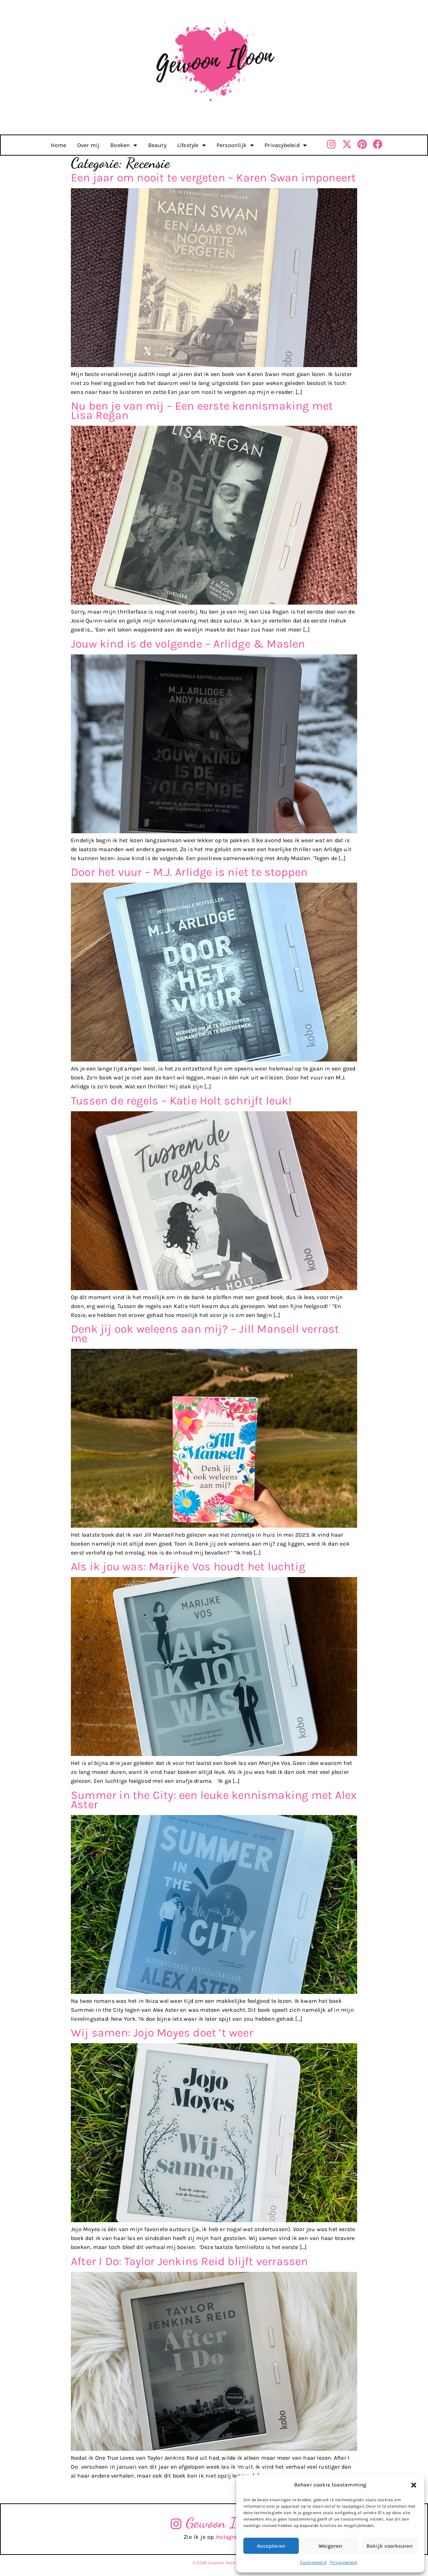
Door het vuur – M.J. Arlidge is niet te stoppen (189, 872)
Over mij (88, 145)
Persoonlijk (235, 145)
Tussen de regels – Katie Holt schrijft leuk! (181, 1100)
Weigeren (330, 2546)
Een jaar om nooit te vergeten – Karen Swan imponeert (213, 177)
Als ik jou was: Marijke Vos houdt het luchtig (188, 1566)
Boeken (123, 145)
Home (59, 145)
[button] (413, 2485)
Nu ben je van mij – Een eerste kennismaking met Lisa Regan (202, 410)
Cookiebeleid (313, 2562)
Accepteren (271, 2546)
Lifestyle (191, 145)
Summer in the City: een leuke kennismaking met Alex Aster (213, 1800)
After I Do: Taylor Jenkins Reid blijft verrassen (189, 2261)
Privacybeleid (343, 2562)
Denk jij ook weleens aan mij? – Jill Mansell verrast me (205, 1333)
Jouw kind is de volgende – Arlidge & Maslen (188, 643)
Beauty (157, 145)
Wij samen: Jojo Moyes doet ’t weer (162, 2032)
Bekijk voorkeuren (389, 2546)
